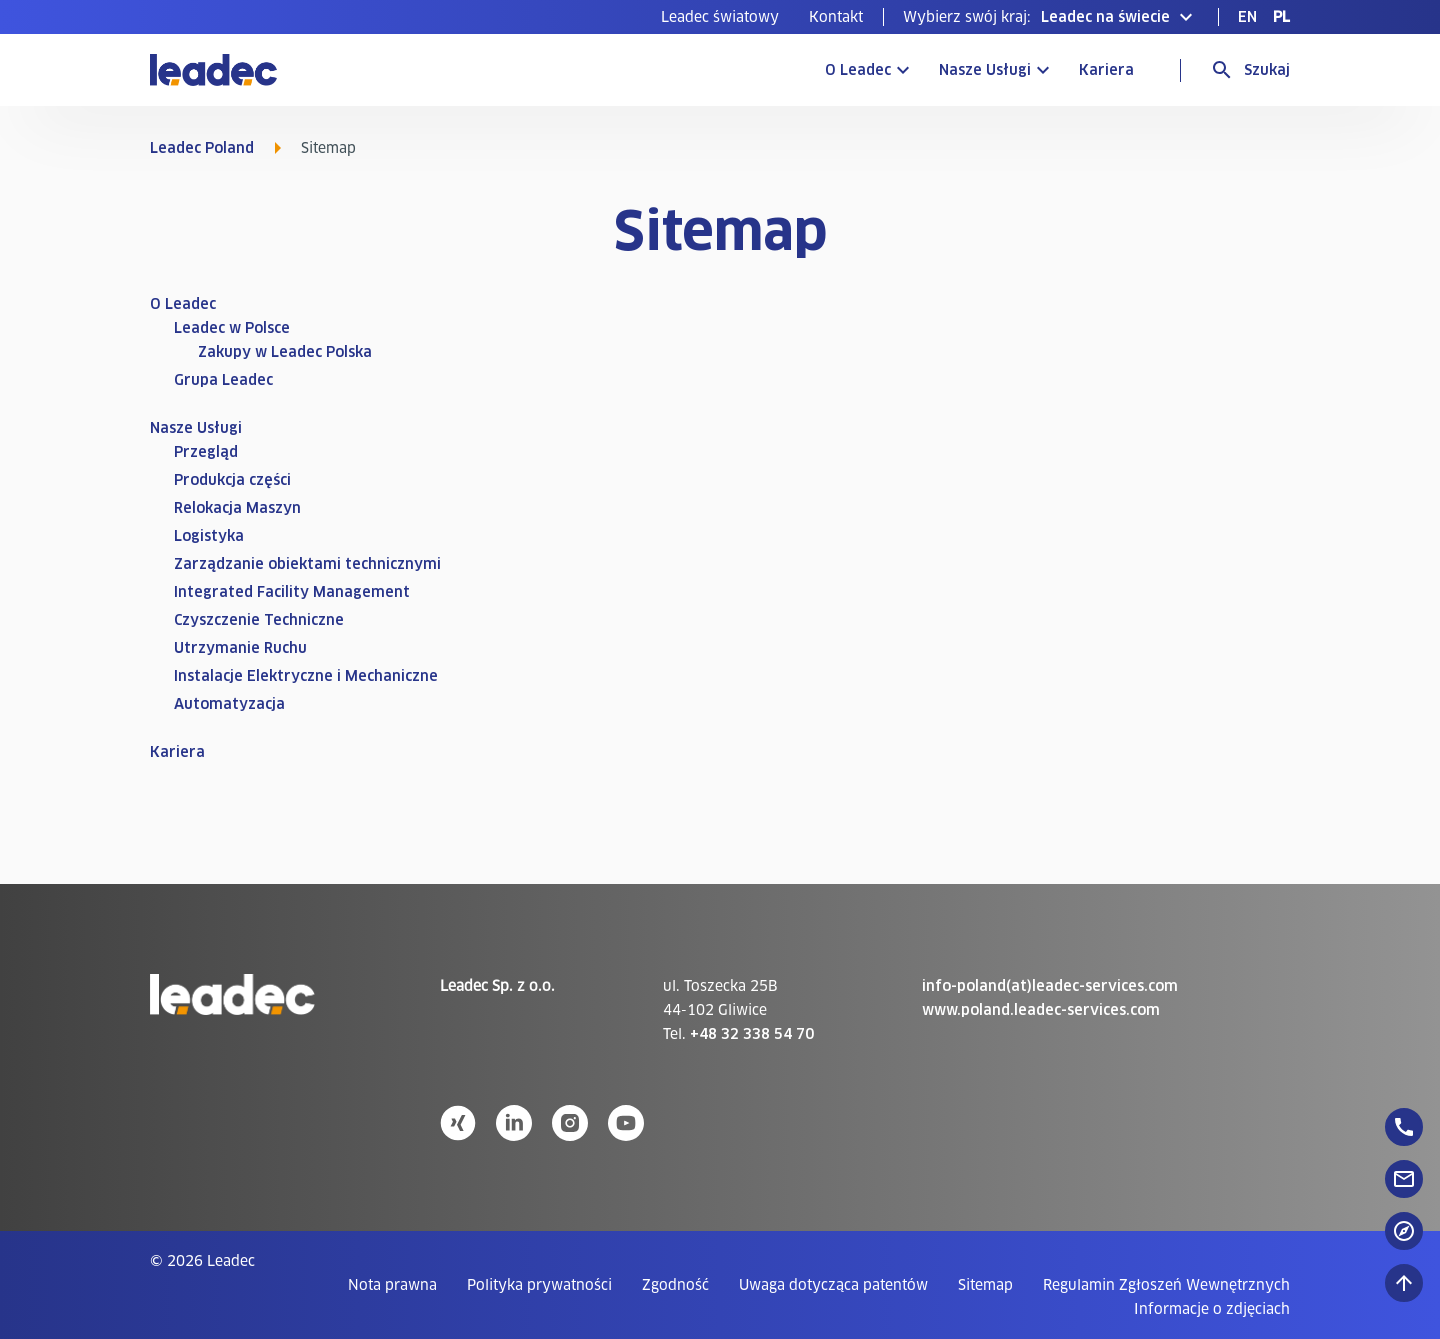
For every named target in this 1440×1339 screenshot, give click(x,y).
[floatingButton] (1404, 1127)
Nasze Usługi (985, 70)
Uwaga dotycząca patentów (833, 1285)
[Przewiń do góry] (1404, 1283)
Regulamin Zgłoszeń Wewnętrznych (1166, 1285)
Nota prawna (392, 1285)
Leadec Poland (202, 148)
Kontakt (836, 17)
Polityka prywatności (539, 1285)
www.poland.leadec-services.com (1041, 1010)
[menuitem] (720, 17)
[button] (1050, 17)
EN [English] (1247, 17)
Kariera (1106, 70)
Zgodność (675, 1285)
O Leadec (858, 70)
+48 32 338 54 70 (752, 1034)
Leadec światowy (720, 17)
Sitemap (985, 1285)
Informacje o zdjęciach (1212, 1309)
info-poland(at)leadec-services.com (1050, 986)
